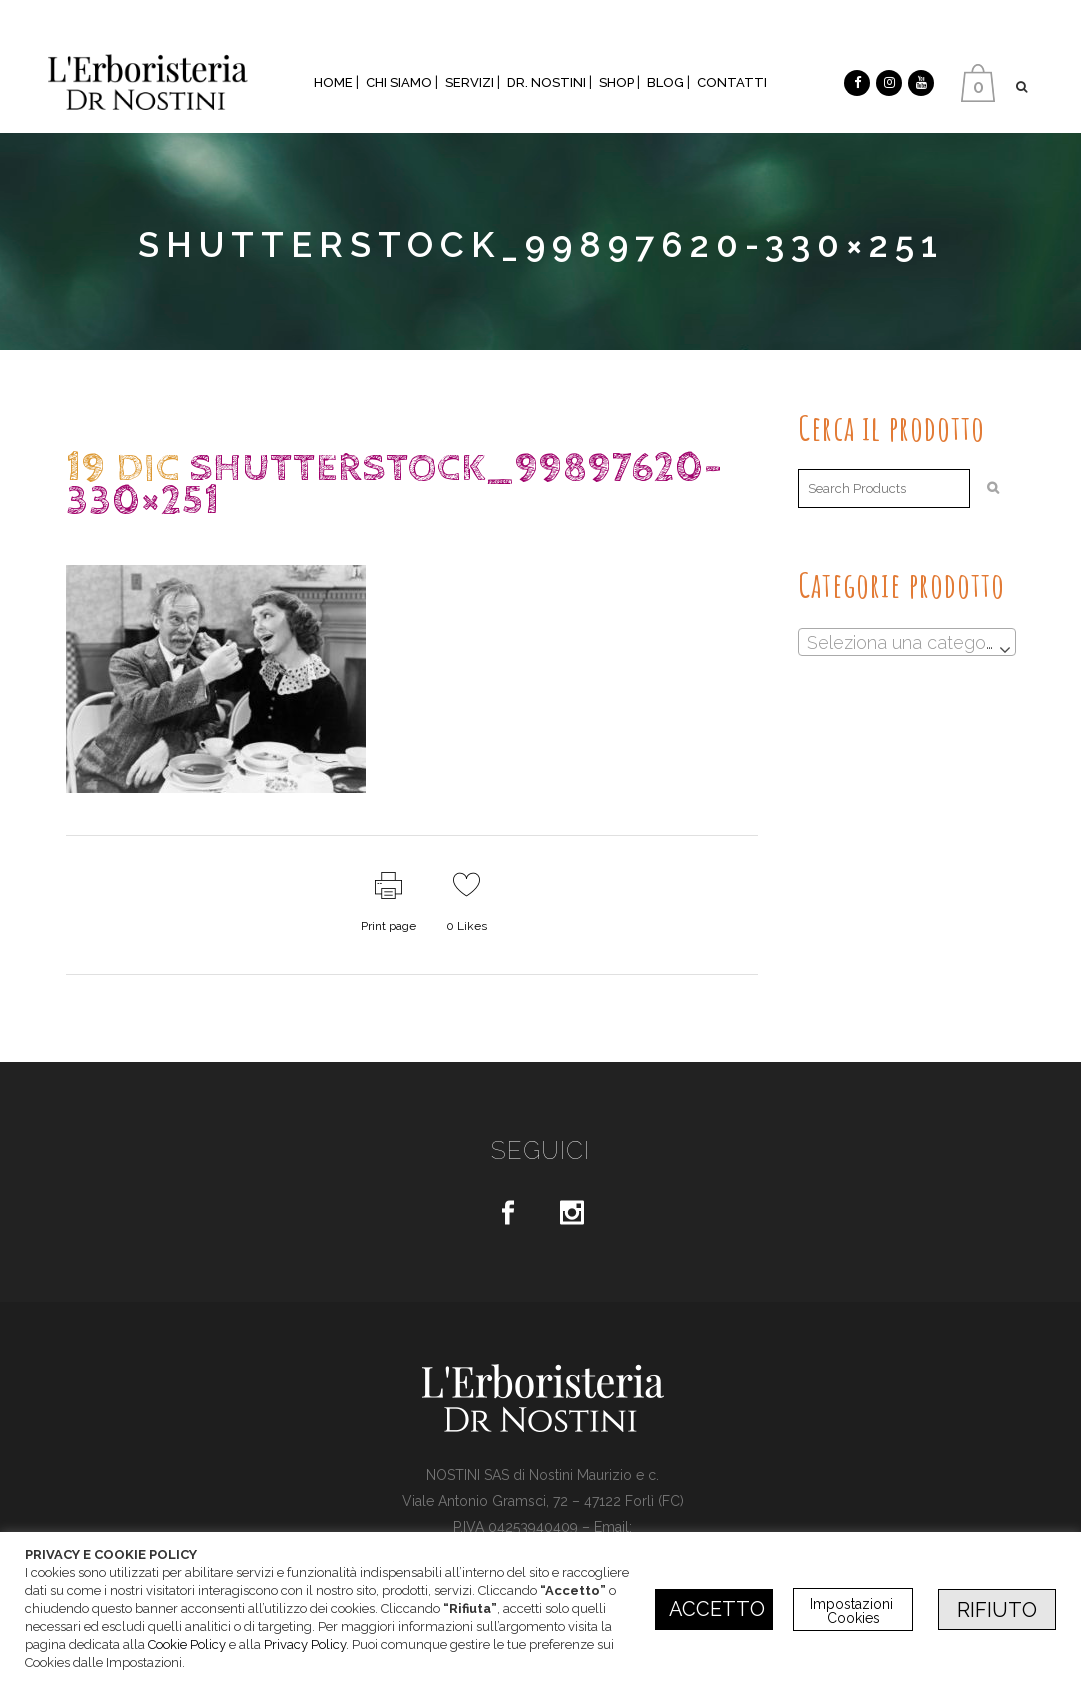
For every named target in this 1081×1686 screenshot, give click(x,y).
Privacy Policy (305, 1644)
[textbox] (907, 643)
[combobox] (907, 642)
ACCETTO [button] (717, 1609)
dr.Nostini (240, 540)
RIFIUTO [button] (997, 1610)
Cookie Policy (187, 1644)
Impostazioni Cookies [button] (853, 1611)
